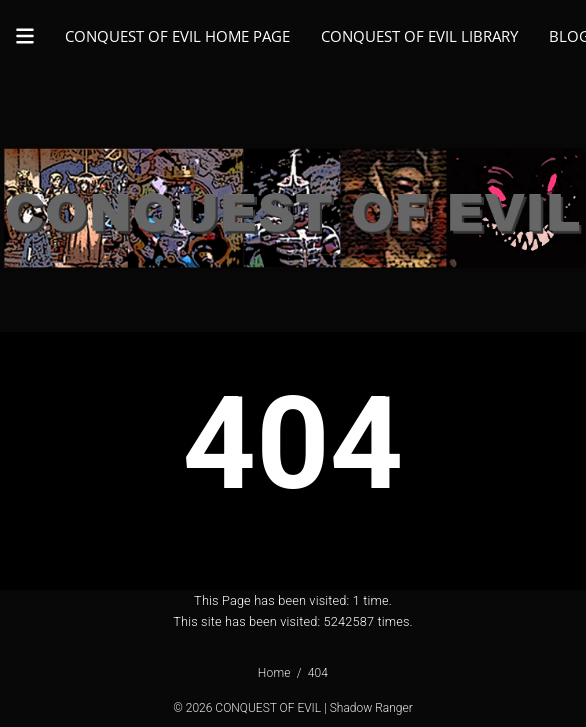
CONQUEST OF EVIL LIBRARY (419, 36)
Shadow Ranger (371, 708)
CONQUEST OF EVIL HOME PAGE (177, 36)
